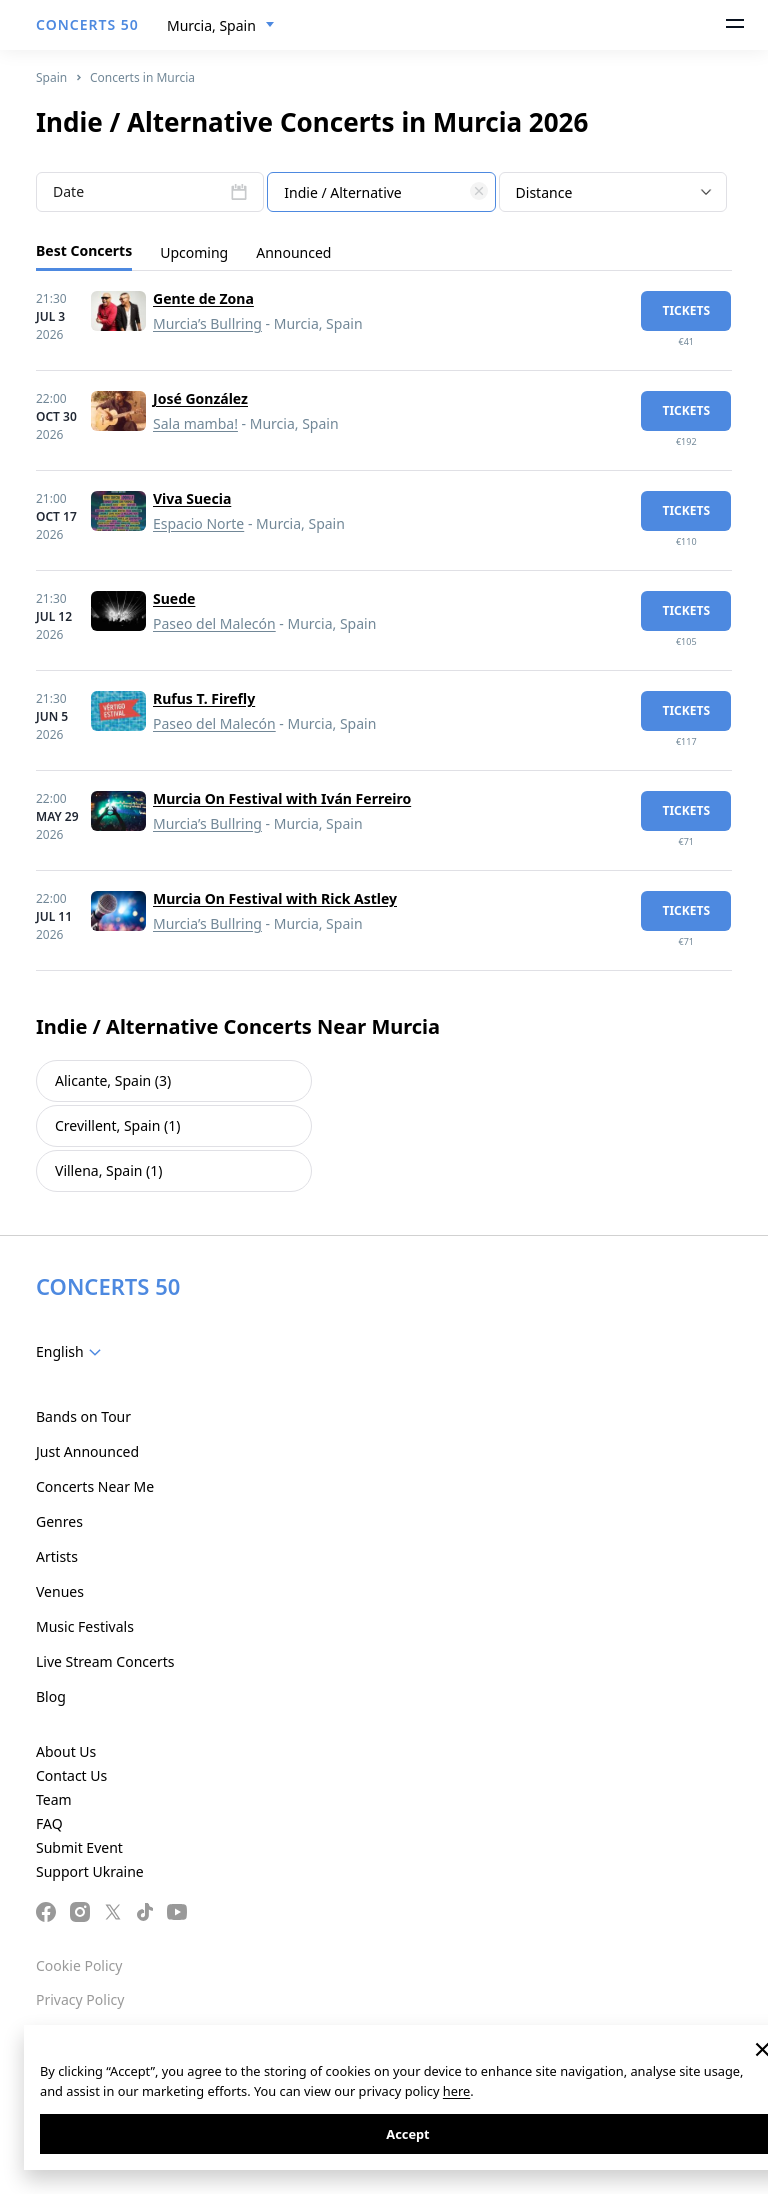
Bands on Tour (83, 1416)
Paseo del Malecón (214, 623)
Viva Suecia (192, 498)
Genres (59, 1521)
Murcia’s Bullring (207, 323)
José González (200, 398)
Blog (51, 1696)
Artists (57, 1556)
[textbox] (381, 193)
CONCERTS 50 (87, 24)
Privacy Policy (80, 1999)
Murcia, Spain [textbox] (211, 25)
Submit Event (79, 1847)
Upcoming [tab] (194, 252)
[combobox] (221, 26)
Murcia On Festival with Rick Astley (275, 898)
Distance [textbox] (544, 192)
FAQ (49, 1823)
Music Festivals (85, 1626)
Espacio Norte (198, 523)
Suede (174, 598)
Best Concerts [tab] (84, 250)
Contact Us (71, 1775)
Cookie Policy (79, 1965)
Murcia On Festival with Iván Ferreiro (282, 798)
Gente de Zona (203, 298)
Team (54, 1799)
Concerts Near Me (95, 1486)
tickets (686, 310)
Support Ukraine (90, 1871)
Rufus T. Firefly (204, 698)
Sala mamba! (195, 423)
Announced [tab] (293, 252)
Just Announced (87, 1451)
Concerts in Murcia (142, 77)
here (456, 2091)
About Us (66, 1751)
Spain (51, 77)
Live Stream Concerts (105, 1661)
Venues (60, 1591)
